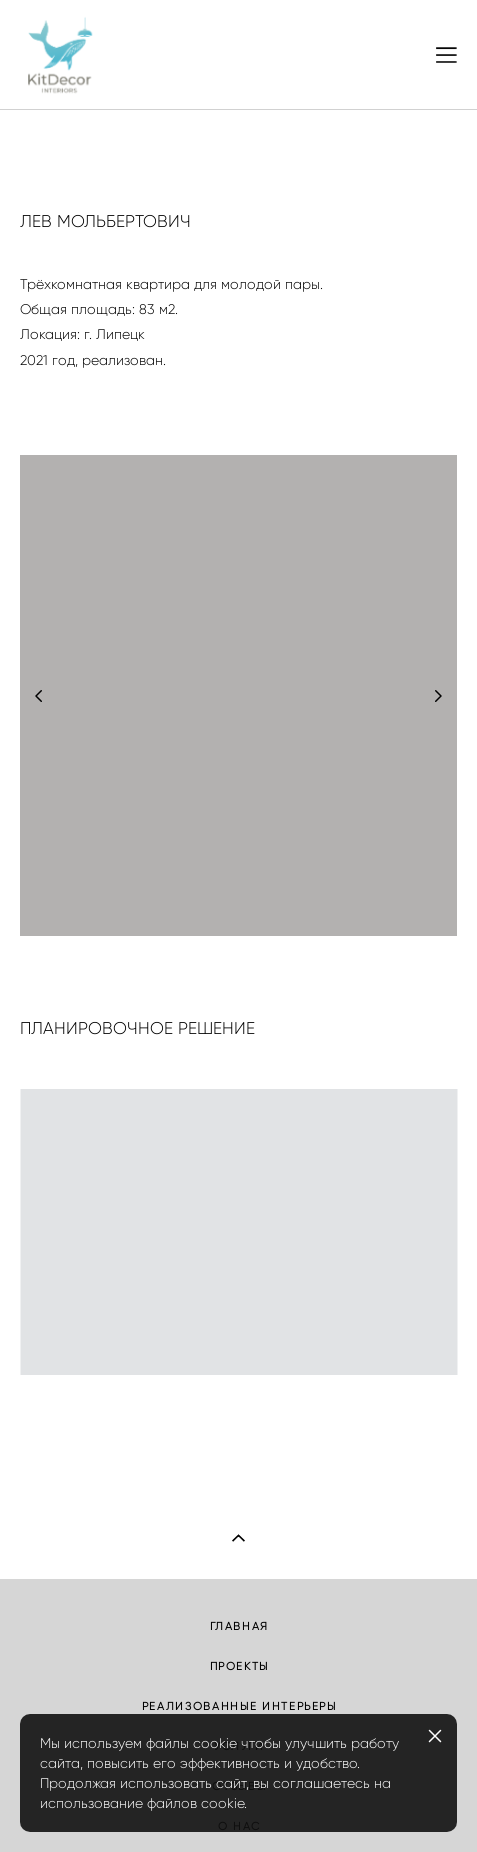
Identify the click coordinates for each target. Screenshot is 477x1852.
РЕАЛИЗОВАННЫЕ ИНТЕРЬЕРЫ (239, 1706)
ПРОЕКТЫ (240, 1666)
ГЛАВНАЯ (240, 1626)
